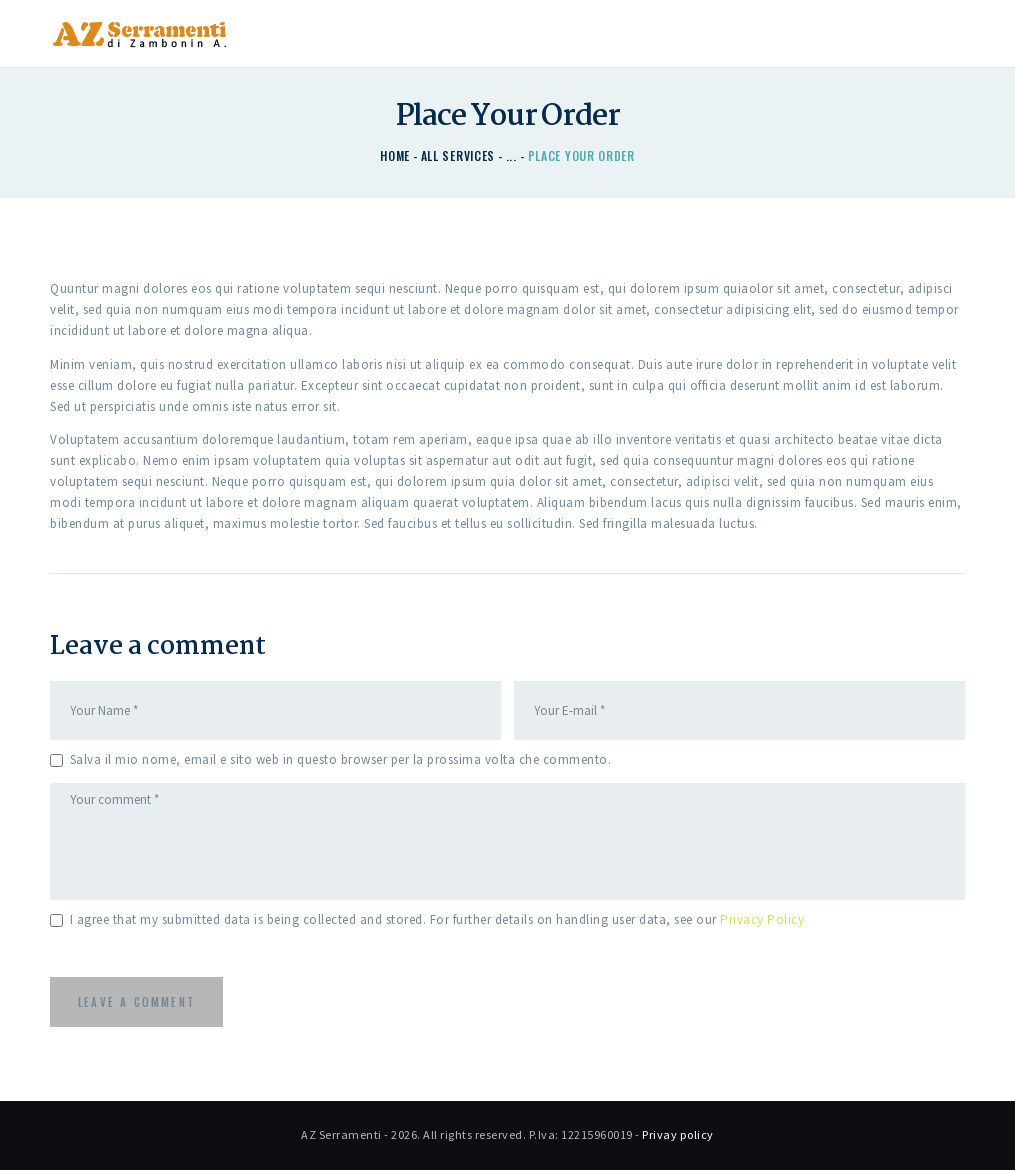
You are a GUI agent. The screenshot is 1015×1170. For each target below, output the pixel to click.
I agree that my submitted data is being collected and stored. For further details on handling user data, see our (437, 919)
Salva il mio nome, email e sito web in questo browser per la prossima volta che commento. (341, 759)
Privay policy (678, 1134)
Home (395, 155)
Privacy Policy (762, 919)
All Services (458, 155)
